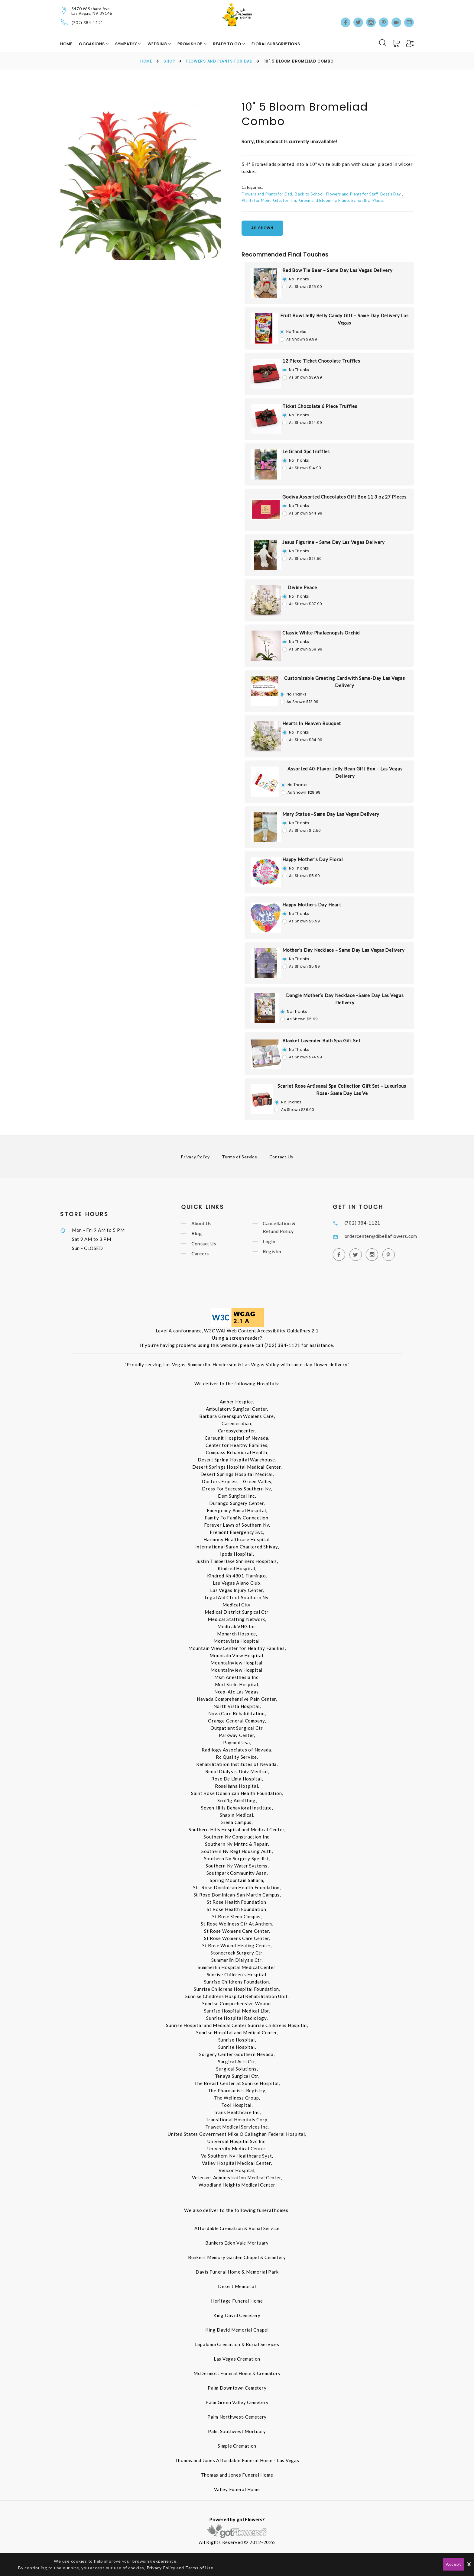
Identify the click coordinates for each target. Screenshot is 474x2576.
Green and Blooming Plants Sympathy (334, 200)
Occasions (92, 44)
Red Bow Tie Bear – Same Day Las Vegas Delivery (337, 270)
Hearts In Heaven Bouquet (311, 723)
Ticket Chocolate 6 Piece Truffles (319, 406)
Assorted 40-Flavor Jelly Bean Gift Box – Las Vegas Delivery (345, 772)
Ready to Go (227, 44)
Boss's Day (391, 194)
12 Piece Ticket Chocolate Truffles (321, 360)
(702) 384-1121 (87, 23)
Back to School (309, 194)
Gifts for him (284, 200)
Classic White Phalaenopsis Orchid (321, 632)
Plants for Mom (256, 200)
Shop (169, 61)
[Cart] (397, 43)
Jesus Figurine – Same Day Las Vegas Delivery (333, 542)
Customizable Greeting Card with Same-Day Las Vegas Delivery (344, 681)
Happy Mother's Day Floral (312, 859)
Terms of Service (239, 1156)
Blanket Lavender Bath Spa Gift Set (321, 1040)
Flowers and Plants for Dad (219, 61)
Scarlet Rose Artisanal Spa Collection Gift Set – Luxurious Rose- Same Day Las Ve (342, 1089)
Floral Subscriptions (276, 44)
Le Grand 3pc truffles (306, 451)
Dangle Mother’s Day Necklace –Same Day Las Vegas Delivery (345, 999)
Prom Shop (190, 44)
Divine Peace (302, 587)
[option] (140, 180)
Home (66, 44)
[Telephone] (64, 22)
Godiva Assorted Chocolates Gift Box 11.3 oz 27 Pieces (344, 496)
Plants (378, 200)
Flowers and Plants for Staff (352, 194)
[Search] (382, 42)
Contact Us (281, 1156)
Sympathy (126, 44)
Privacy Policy (195, 1156)
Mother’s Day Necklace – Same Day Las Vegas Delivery (343, 950)
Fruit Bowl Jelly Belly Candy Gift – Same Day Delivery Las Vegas (344, 319)
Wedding (158, 44)
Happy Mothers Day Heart (311, 904)
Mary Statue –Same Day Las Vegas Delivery (330, 814)
